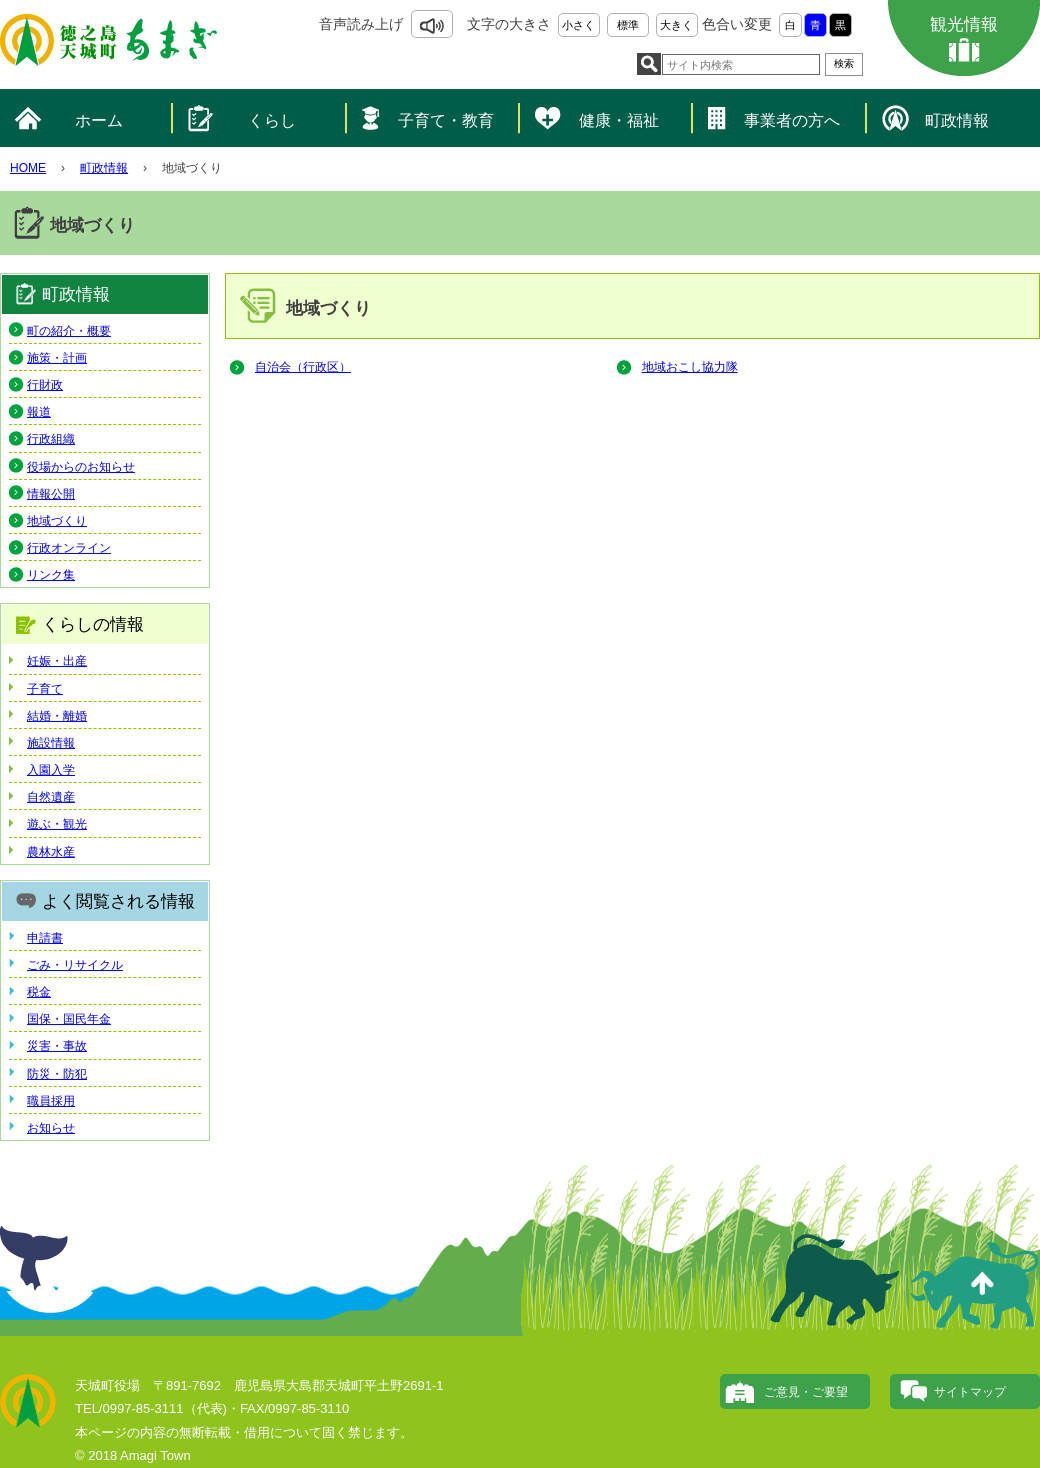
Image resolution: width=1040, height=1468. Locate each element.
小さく (578, 25)
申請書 (45, 938)
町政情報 (957, 120)
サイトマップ (970, 1392)
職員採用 (51, 1101)
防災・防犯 (57, 1074)
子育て (45, 689)
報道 (39, 412)
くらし (272, 120)
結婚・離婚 (57, 716)
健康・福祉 (619, 120)
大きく (676, 25)
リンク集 (51, 575)
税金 (39, 992)
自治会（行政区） (303, 367)
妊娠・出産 (57, 661)
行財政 (45, 385)
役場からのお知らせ (81, 467)
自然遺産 (51, 797)
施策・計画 (57, 358)
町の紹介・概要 (69, 331)
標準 (628, 25)
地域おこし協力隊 (690, 367)
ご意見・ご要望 (806, 1392)
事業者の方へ (792, 120)
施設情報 (51, 743)
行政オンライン (69, 548)
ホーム (99, 120)
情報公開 (51, 494)
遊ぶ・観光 (57, 824)
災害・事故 (57, 1046)
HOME (28, 168)
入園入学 (51, 770)
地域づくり (57, 521)
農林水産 (51, 852)
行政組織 (51, 439)
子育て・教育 (446, 120)
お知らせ (51, 1128)
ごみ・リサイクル (75, 965)
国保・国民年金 (69, 1019)
